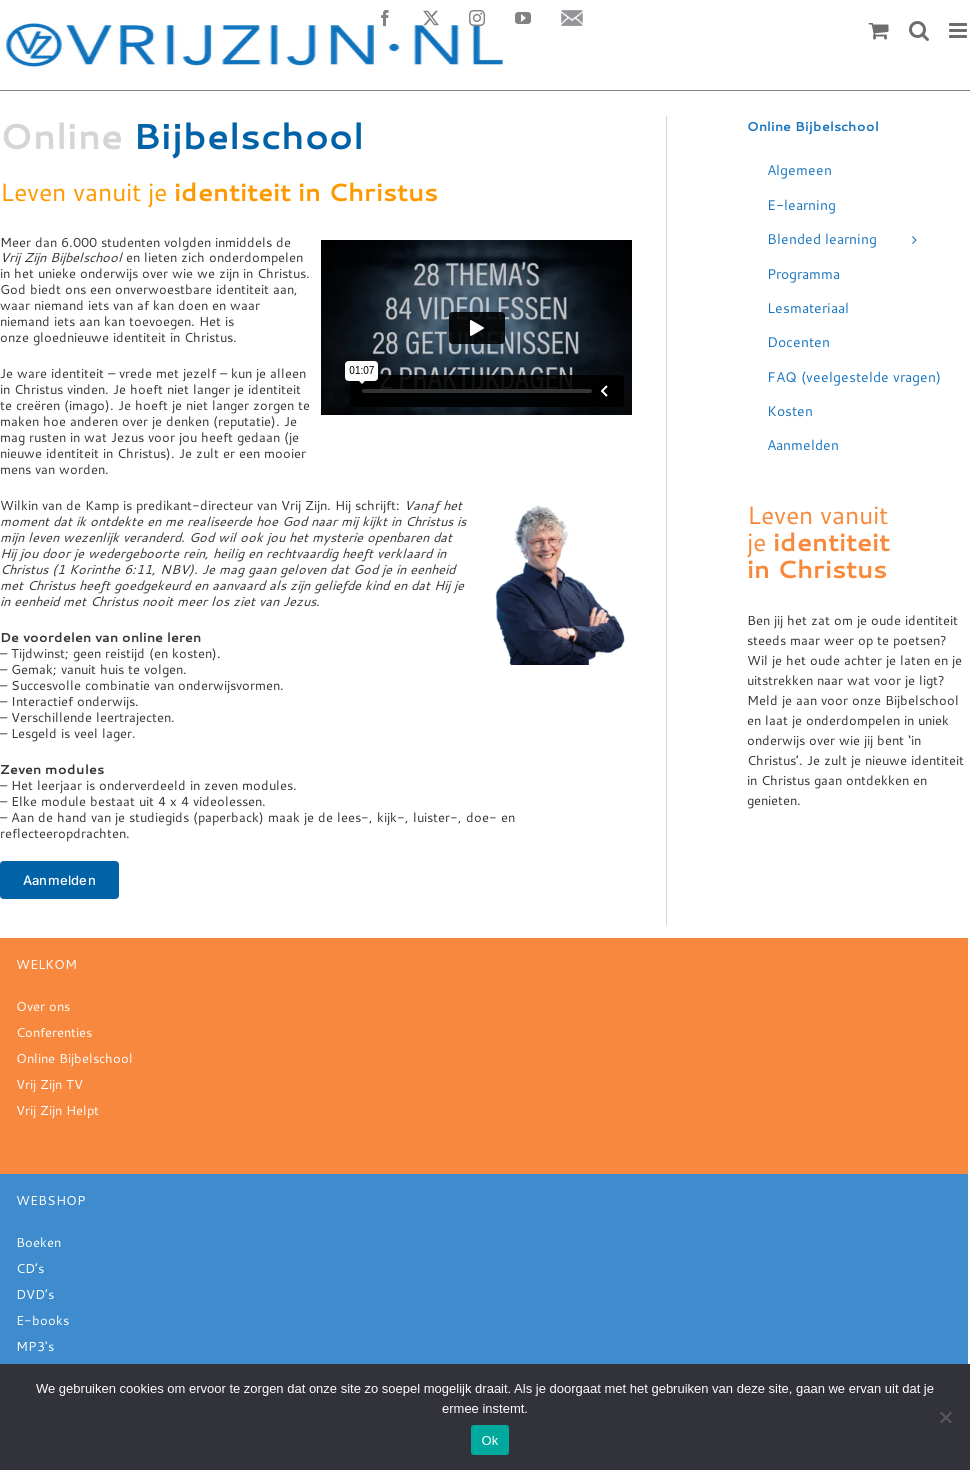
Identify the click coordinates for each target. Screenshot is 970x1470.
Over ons (43, 1006)
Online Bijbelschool (74, 1058)
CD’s (30, 1268)
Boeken (38, 1242)
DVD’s (35, 1294)
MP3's (35, 1346)
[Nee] (945, 1417)
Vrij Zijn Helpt (57, 1110)
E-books (42, 1320)
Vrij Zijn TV (49, 1084)
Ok (489, 1440)
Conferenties (54, 1032)
